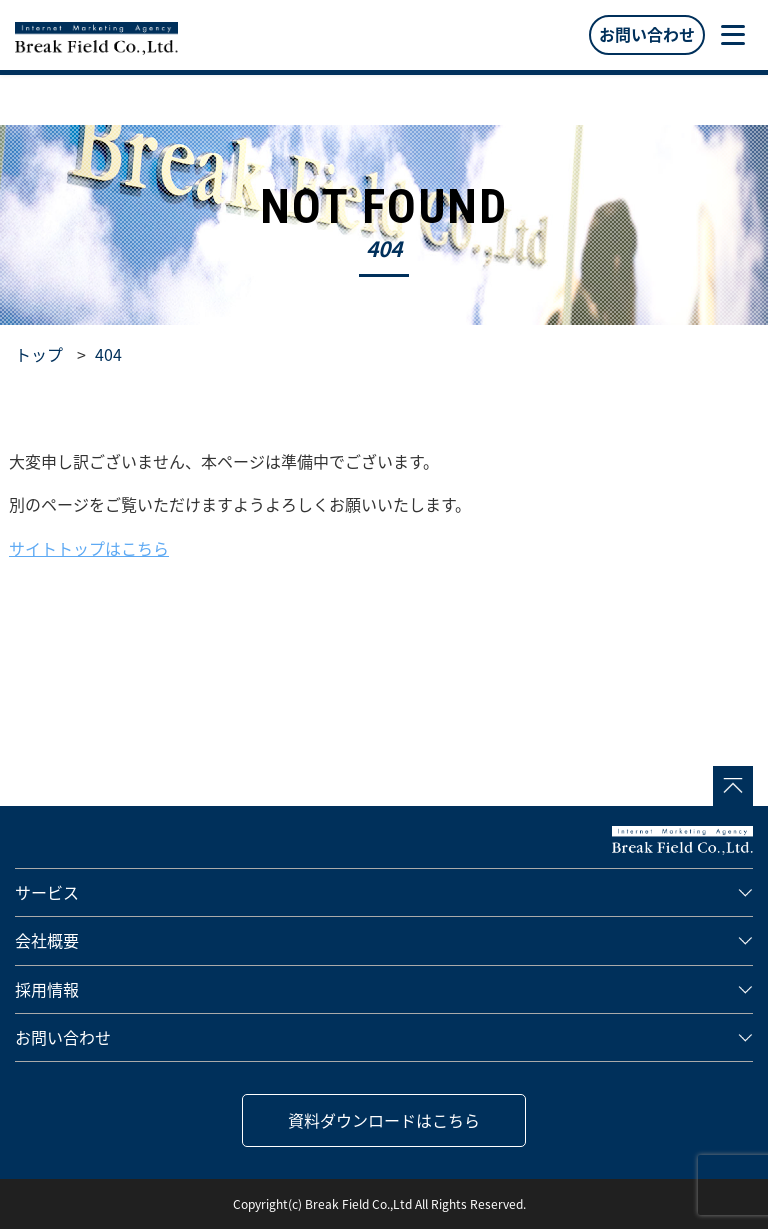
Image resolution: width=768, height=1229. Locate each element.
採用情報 (47, 989)
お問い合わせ (647, 34)
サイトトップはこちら (89, 548)
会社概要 (47, 940)
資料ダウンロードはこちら (384, 1120)
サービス (47, 892)
